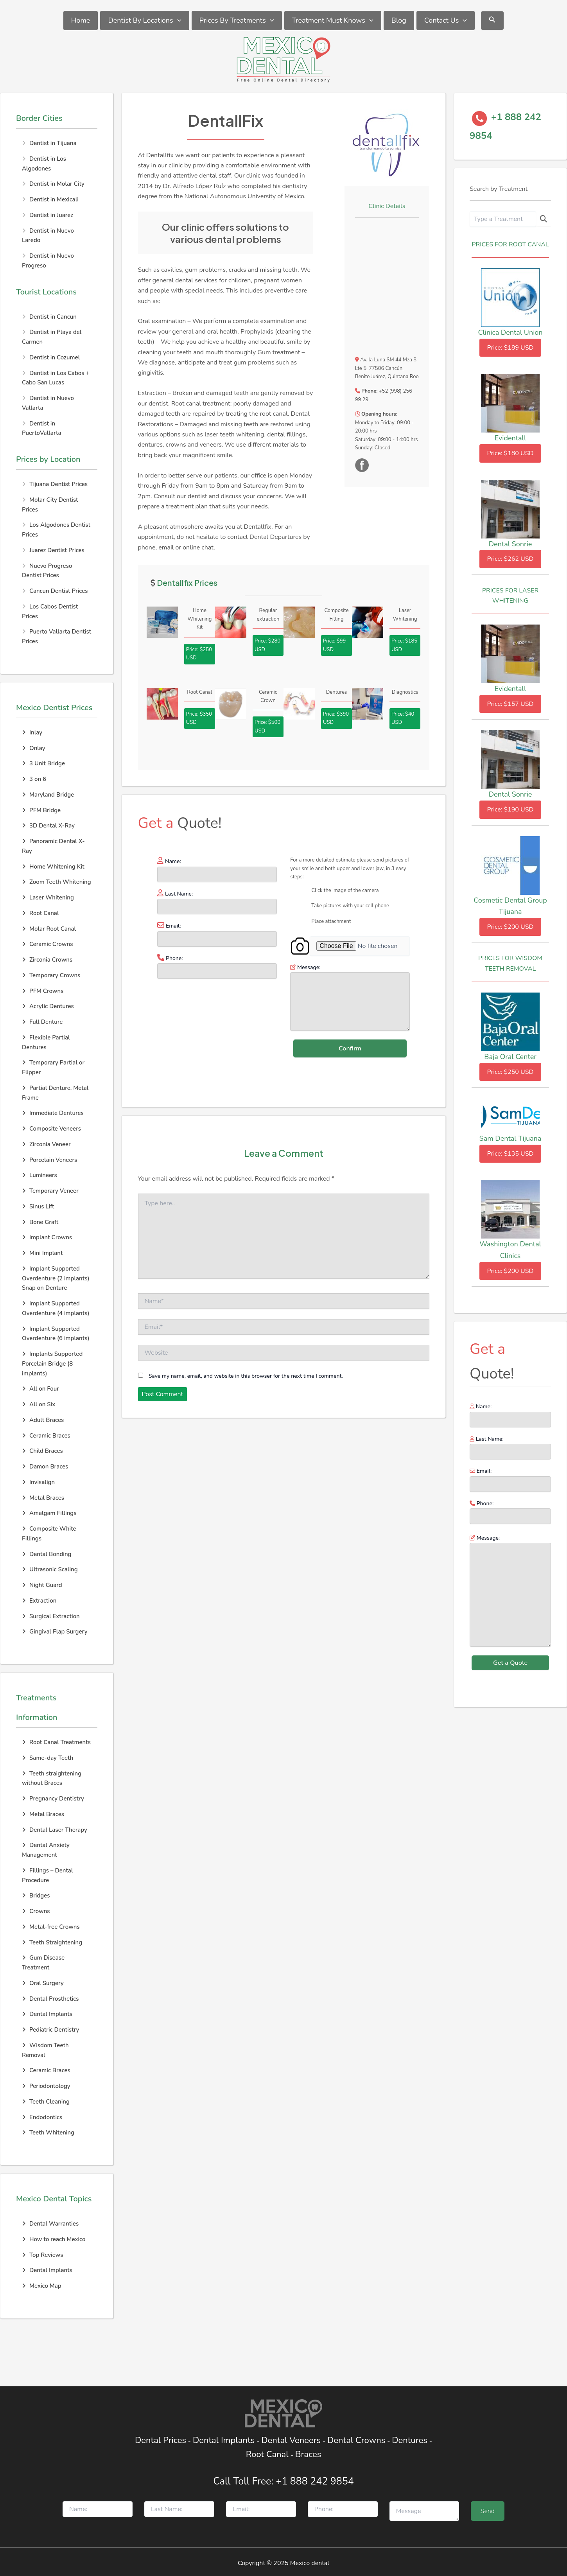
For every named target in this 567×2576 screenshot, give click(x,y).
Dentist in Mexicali (54, 199)
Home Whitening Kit (53, 867)
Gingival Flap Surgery (54, 1631)
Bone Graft (40, 1222)
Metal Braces (43, 1498)
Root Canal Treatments (56, 1742)
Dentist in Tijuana (52, 143)
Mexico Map (41, 2286)
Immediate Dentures (53, 1113)
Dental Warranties (50, 2224)
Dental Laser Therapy (54, 1830)
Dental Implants (47, 2014)
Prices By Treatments (236, 20)
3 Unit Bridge (43, 763)
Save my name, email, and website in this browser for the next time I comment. (246, 1376)
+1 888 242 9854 (314, 2481)
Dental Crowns (356, 2440)
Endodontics (42, 2117)
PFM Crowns (42, 991)
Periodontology (46, 2086)
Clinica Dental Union (510, 332)
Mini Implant (42, 1253)
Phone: (510, 1512)
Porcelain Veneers (49, 1160)
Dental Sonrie (510, 544)
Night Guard (42, 1585)
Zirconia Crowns (47, 960)
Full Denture (42, 1022)
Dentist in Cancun (53, 317)
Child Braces (42, 1451)
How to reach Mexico (53, 2239)
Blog (398, 20)
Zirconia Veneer (46, 1144)
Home (80, 20)
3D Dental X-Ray (48, 825)
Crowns (36, 1911)
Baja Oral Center (510, 1056)
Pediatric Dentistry (50, 2030)
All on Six (38, 1404)
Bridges (36, 1895)
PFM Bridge (41, 810)
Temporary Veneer (50, 1191)
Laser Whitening (48, 897)
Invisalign (38, 1482)
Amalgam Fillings (49, 1513)
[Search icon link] (492, 20)
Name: (510, 1415)
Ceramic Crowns (47, 944)
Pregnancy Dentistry (53, 1798)
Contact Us (445, 20)
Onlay (33, 748)
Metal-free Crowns (51, 1927)
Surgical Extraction (51, 1616)
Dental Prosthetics (50, 1999)
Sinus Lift (38, 1206)
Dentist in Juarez (51, 215)
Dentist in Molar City (56, 184)
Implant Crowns (47, 1237)
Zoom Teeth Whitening (56, 882)
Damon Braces (45, 1466)
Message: (510, 1591)
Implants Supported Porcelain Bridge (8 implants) (52, 1363)
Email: (510, 1479)
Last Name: (510, 1447)
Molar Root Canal (49, 929)
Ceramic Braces (46, 1436)
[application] (177, 20)
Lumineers (39, 1175)
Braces (308, 2454)
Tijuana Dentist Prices (58, 484)
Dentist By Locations (144, 20)
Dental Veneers (291, 2440)
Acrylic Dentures (48, 1006)
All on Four (40, 1389)
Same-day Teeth (47, 1758)
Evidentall (510, 438)
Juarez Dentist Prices (56, 550)
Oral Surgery (43, 1983)
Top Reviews (42, 2255)
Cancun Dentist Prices (58, 591)
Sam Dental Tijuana (510, 1138)
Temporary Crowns (51, 975)
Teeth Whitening (48, 2132)
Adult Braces (43, 1420)
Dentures (409, 2440)
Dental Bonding (46, 1554)
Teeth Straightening (52, 1942)
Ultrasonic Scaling (50, 1569)
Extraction (39, 1601)
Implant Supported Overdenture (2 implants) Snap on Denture (55, 1278)
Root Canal (40, 913)
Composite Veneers (51, 1129)
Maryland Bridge (48, 795)
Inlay (32, 732)
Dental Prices (160, 2440)
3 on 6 (34, 779)
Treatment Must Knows (332, 20)
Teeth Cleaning (46, 2102)
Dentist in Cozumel (54, 357)
